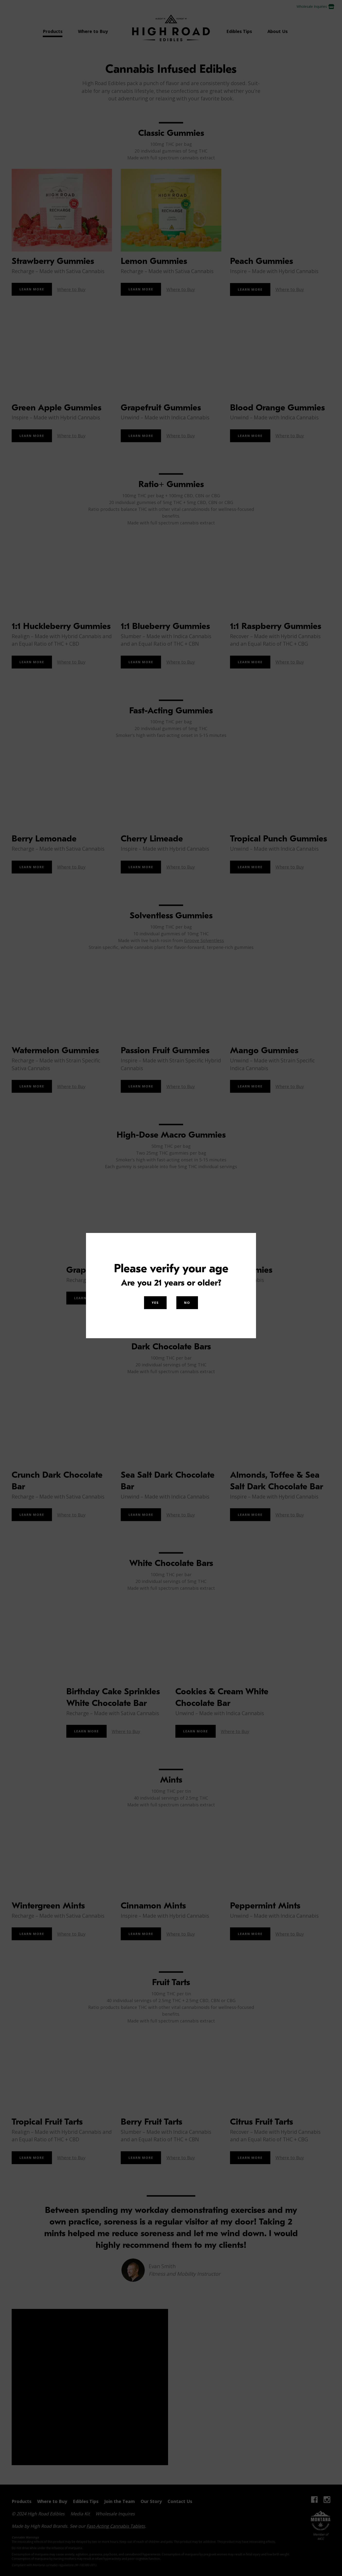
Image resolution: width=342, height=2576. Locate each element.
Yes (155, 1302)
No (187, 1302)
